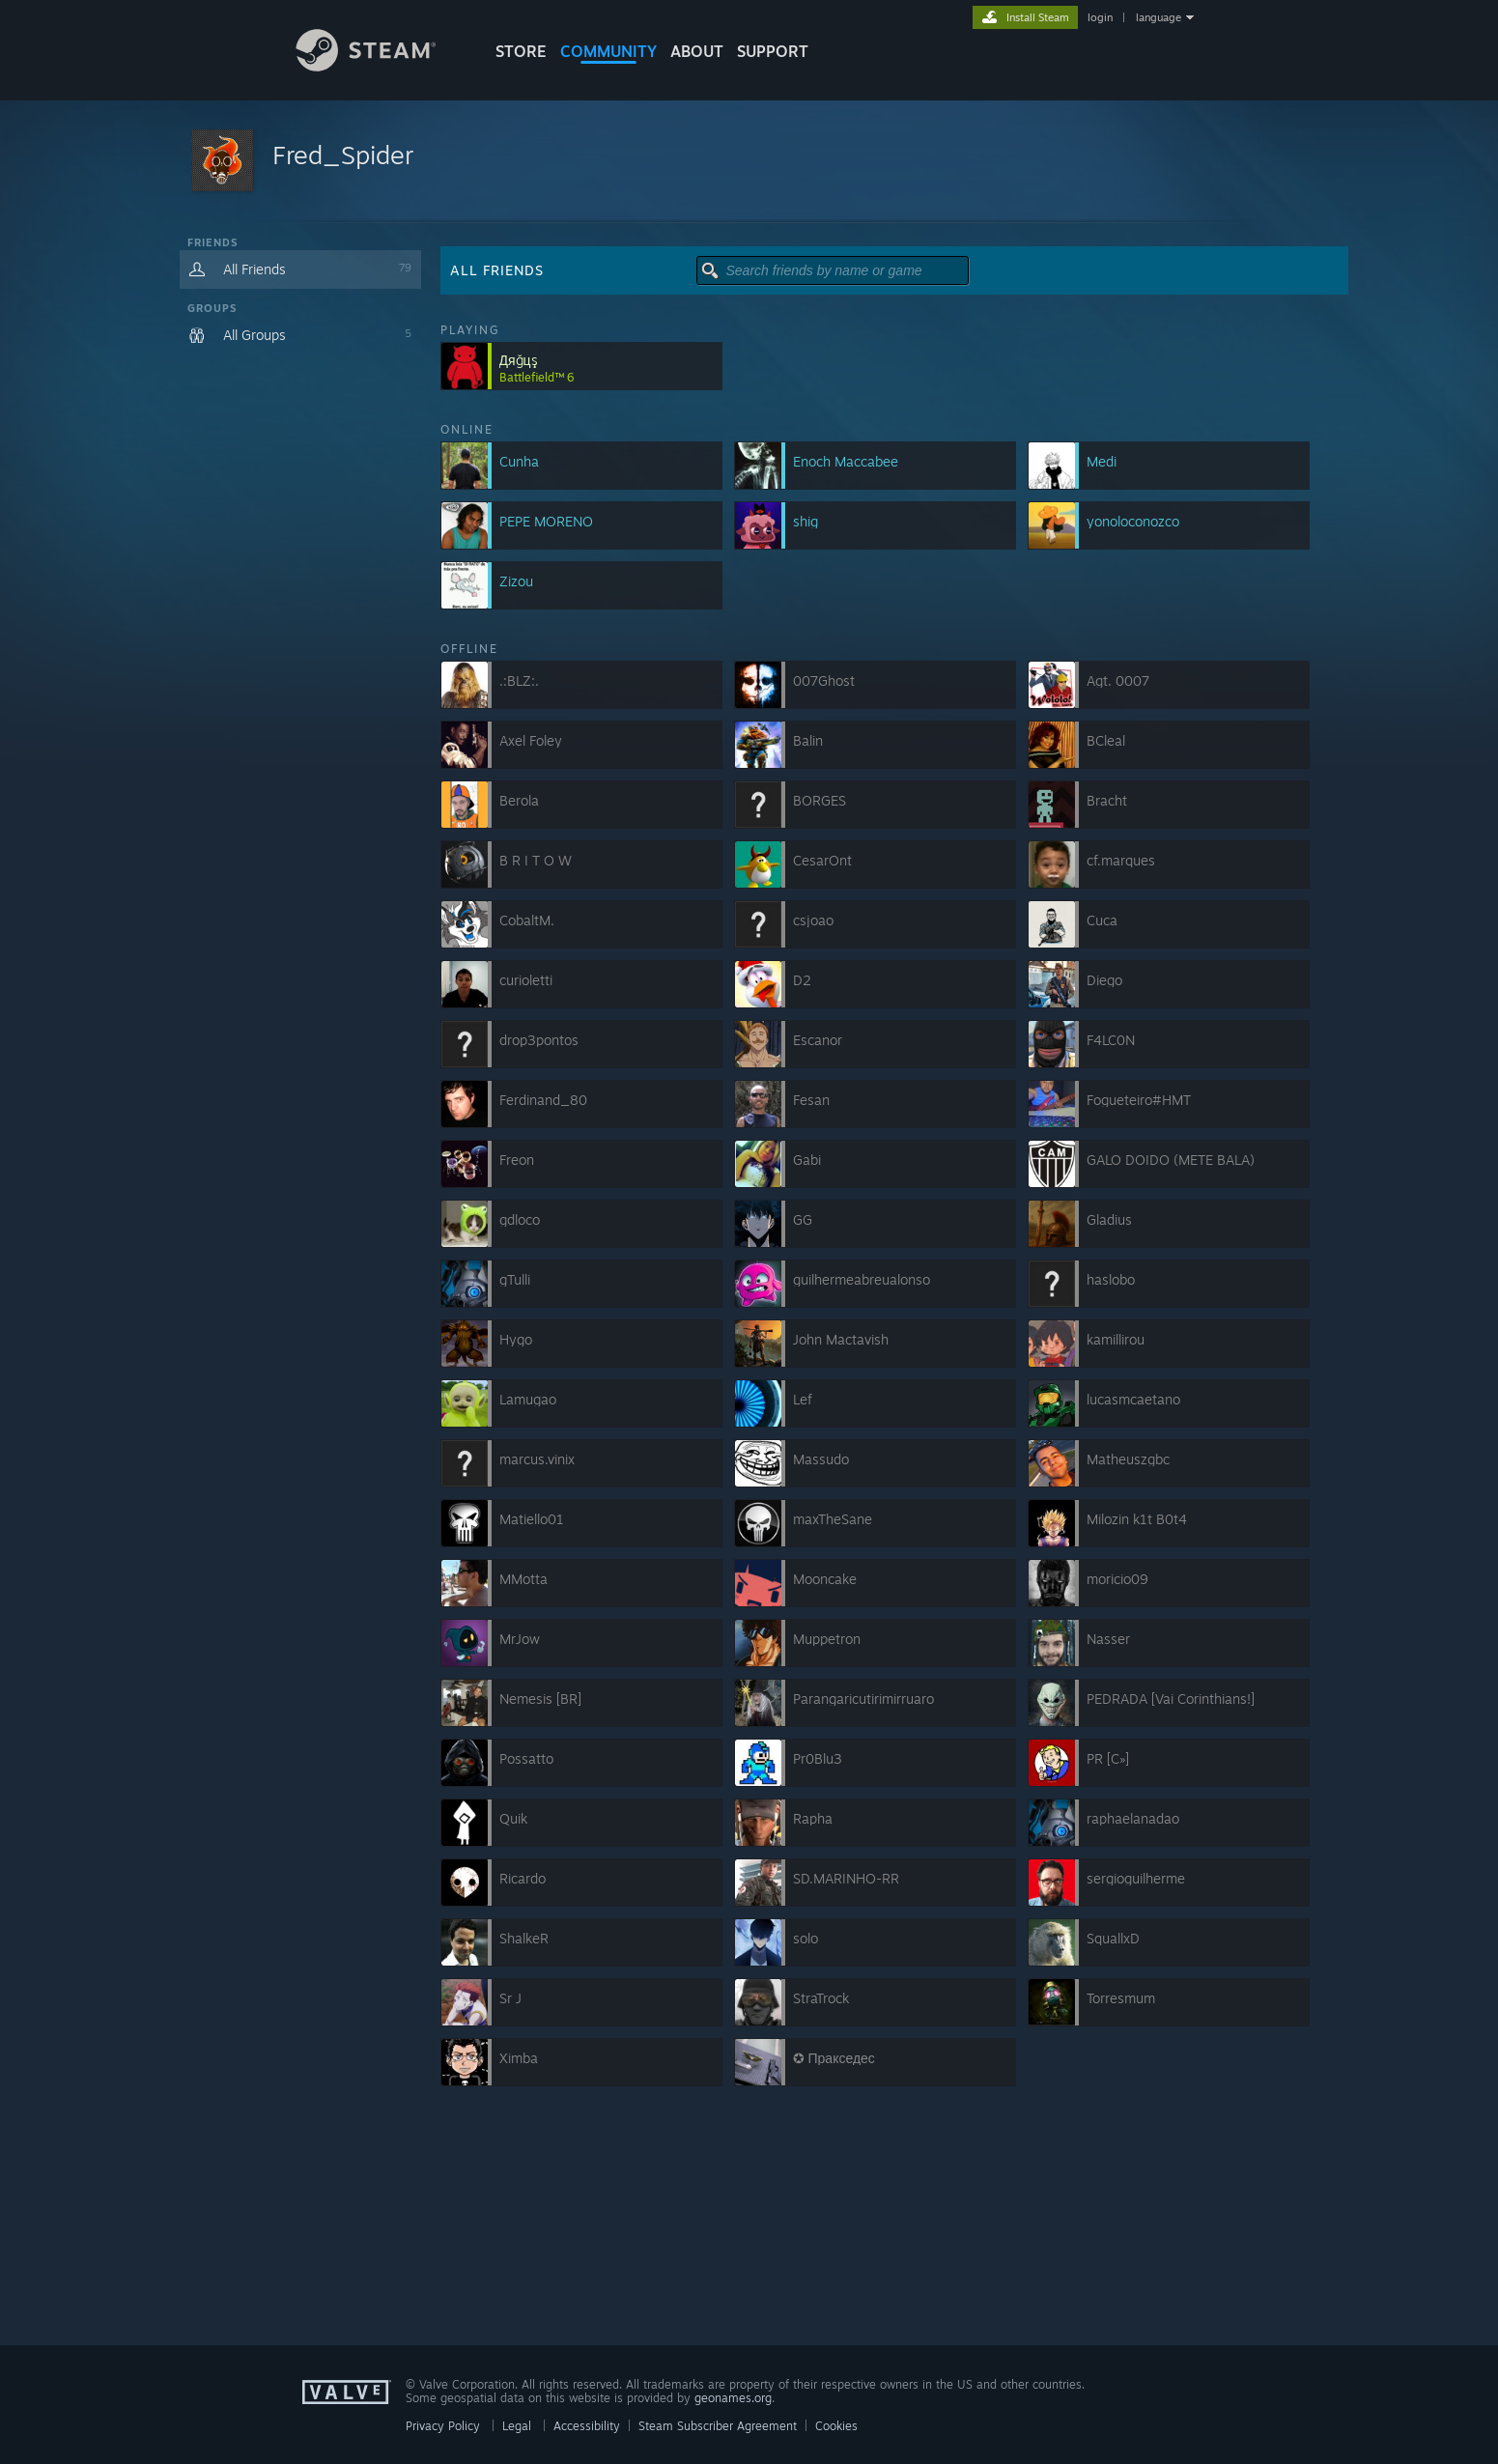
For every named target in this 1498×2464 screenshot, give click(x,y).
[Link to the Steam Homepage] (381, 66)
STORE (521, 51)
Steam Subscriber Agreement (717, 2426)
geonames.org (733, 2398)
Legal (516, 2426)
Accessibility (586, 2426)
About (696, 51)
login (1100, 17)
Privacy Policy (443, 2426)
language (1158, 17)
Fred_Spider (342, 154)
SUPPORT (772, 51)
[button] (749, 161)
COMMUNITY (608, 51)
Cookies (836, 2426)
